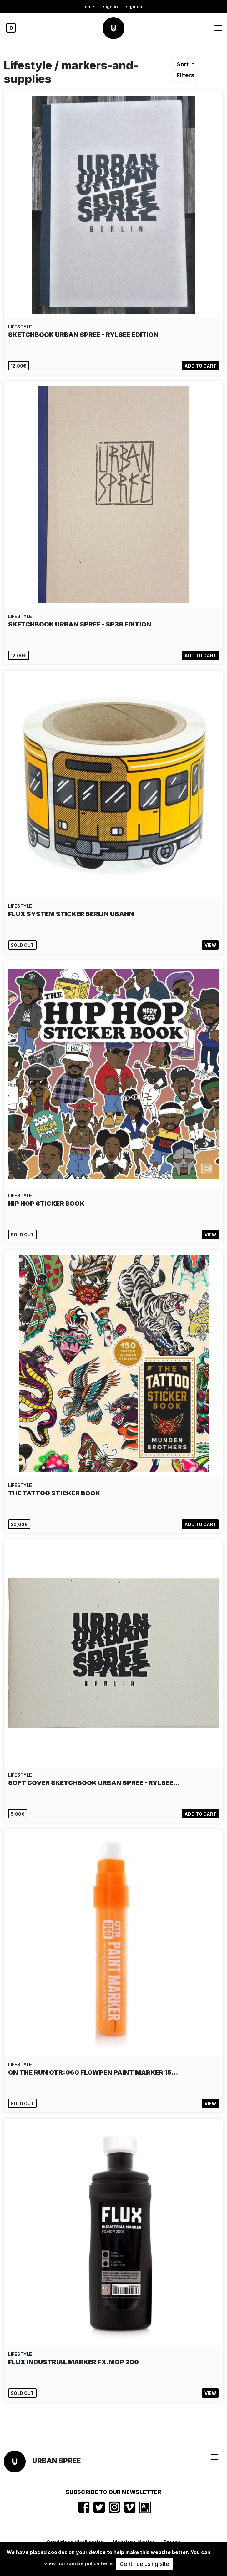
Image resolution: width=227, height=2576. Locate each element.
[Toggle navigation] (218, 28)
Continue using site (144, 2564)
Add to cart (200, 365)
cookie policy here (90, 2563)
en (88, 6)
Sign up (134, 6)
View (210, 945)
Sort (183, 64)
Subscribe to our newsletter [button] (113, 2492)
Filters (185, 75)
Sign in (110, 6)
